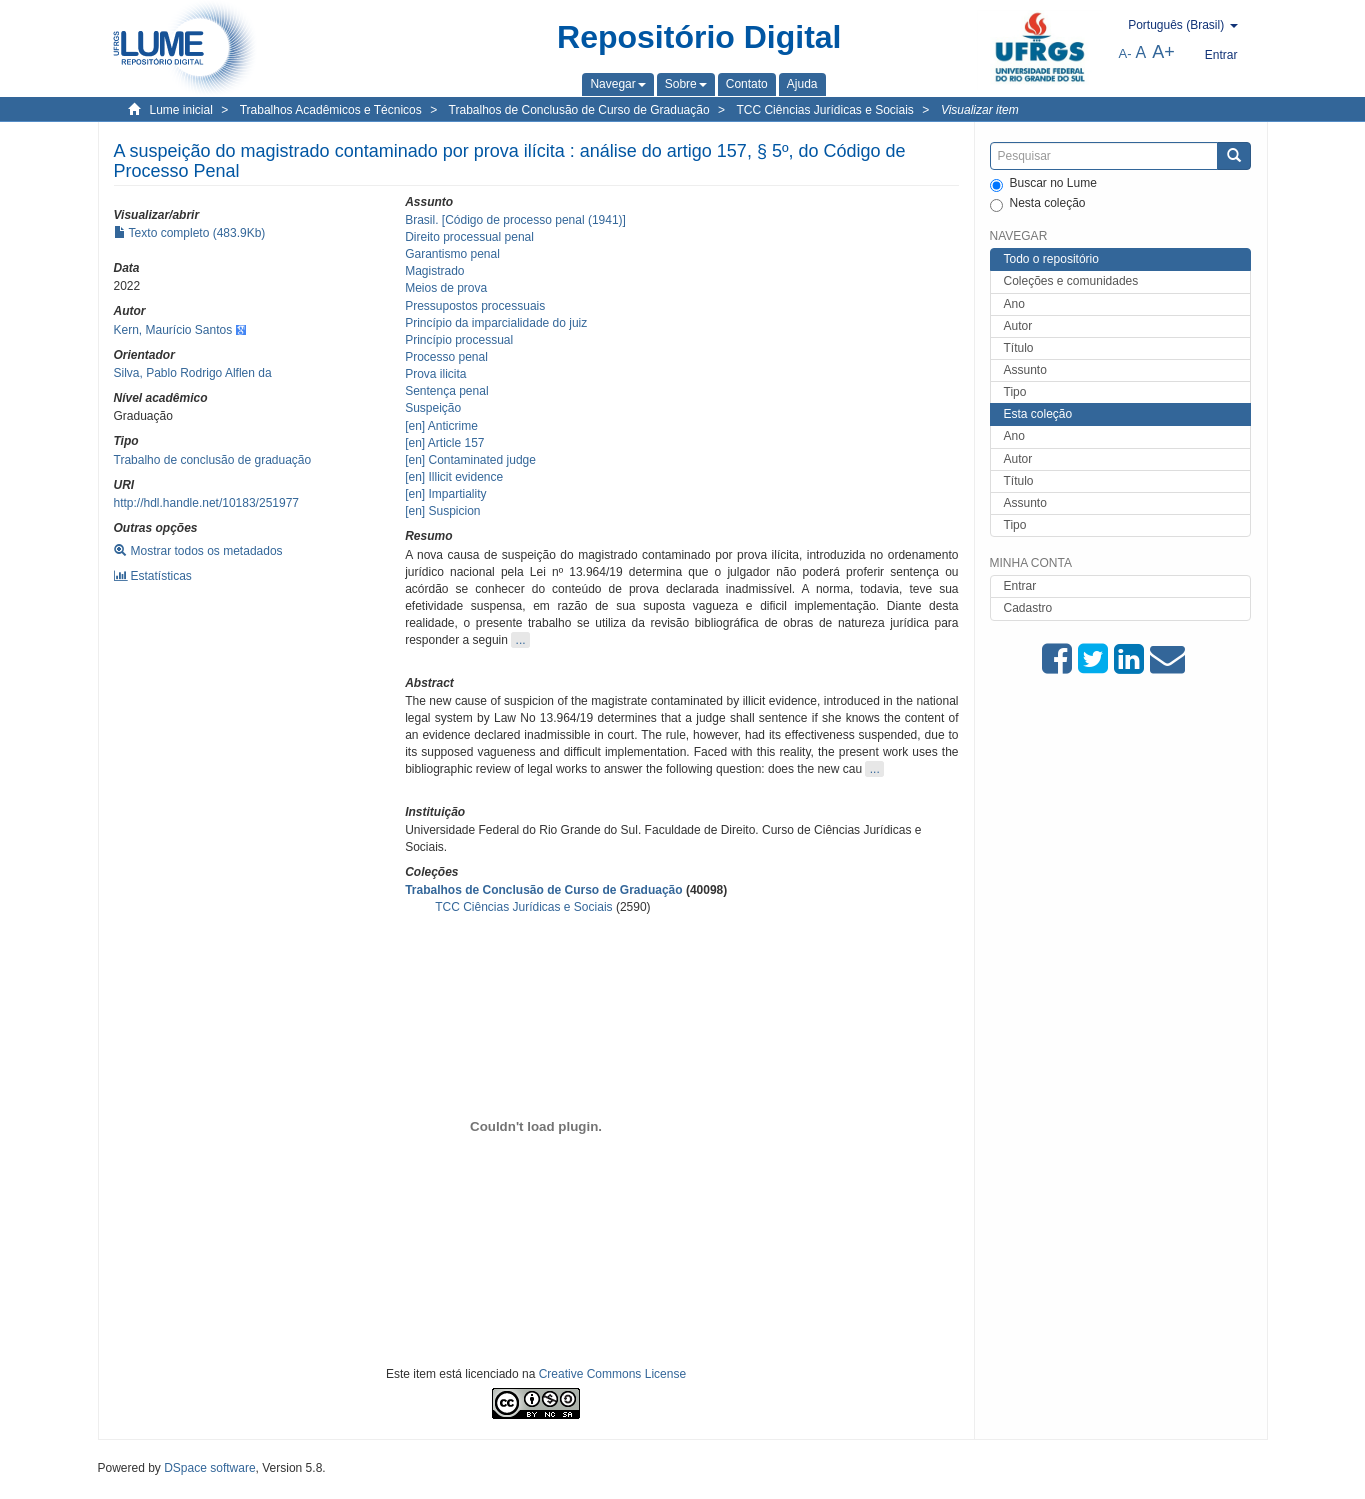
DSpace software (209, 1468)
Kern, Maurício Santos (173, 330)
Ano (1014, 304)
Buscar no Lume (1043, 184)
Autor (1018, 326)
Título (1019, 348)
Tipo (1015, 392)
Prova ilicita (435, 374)
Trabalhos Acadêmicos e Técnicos (331, 110)
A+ (1163, 52)
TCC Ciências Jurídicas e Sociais (824, 110)
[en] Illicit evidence (454, 477)
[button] (617, 84)
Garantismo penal (452, 254)
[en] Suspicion (442, 511)
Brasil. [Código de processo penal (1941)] (515, 220)
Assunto (1025, 370)
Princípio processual (459, 340)
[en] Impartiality (445, 494)
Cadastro (1028, 608)
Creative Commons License (612, 1374)
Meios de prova (446, 288)
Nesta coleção (1038, 204)
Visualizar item (980, 110)
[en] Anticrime (441, 426)
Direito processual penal (469, 237)
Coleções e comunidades (1071, 281)
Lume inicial (181, 110)
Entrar (1020, 586)
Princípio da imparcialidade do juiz (496, 323)
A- (1125, 53)
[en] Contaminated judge (470, 460)
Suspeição (433, 408)
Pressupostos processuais (475, 306)
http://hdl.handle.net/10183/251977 (207, 503)
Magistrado (434, 271)
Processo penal (446, 357)
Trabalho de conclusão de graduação (213, 460)
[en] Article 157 (444, 443)
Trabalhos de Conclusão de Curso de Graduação (579, 110)
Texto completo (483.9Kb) (190, 233)
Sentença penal (446, 391)
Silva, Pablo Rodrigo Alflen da (193, 373)
